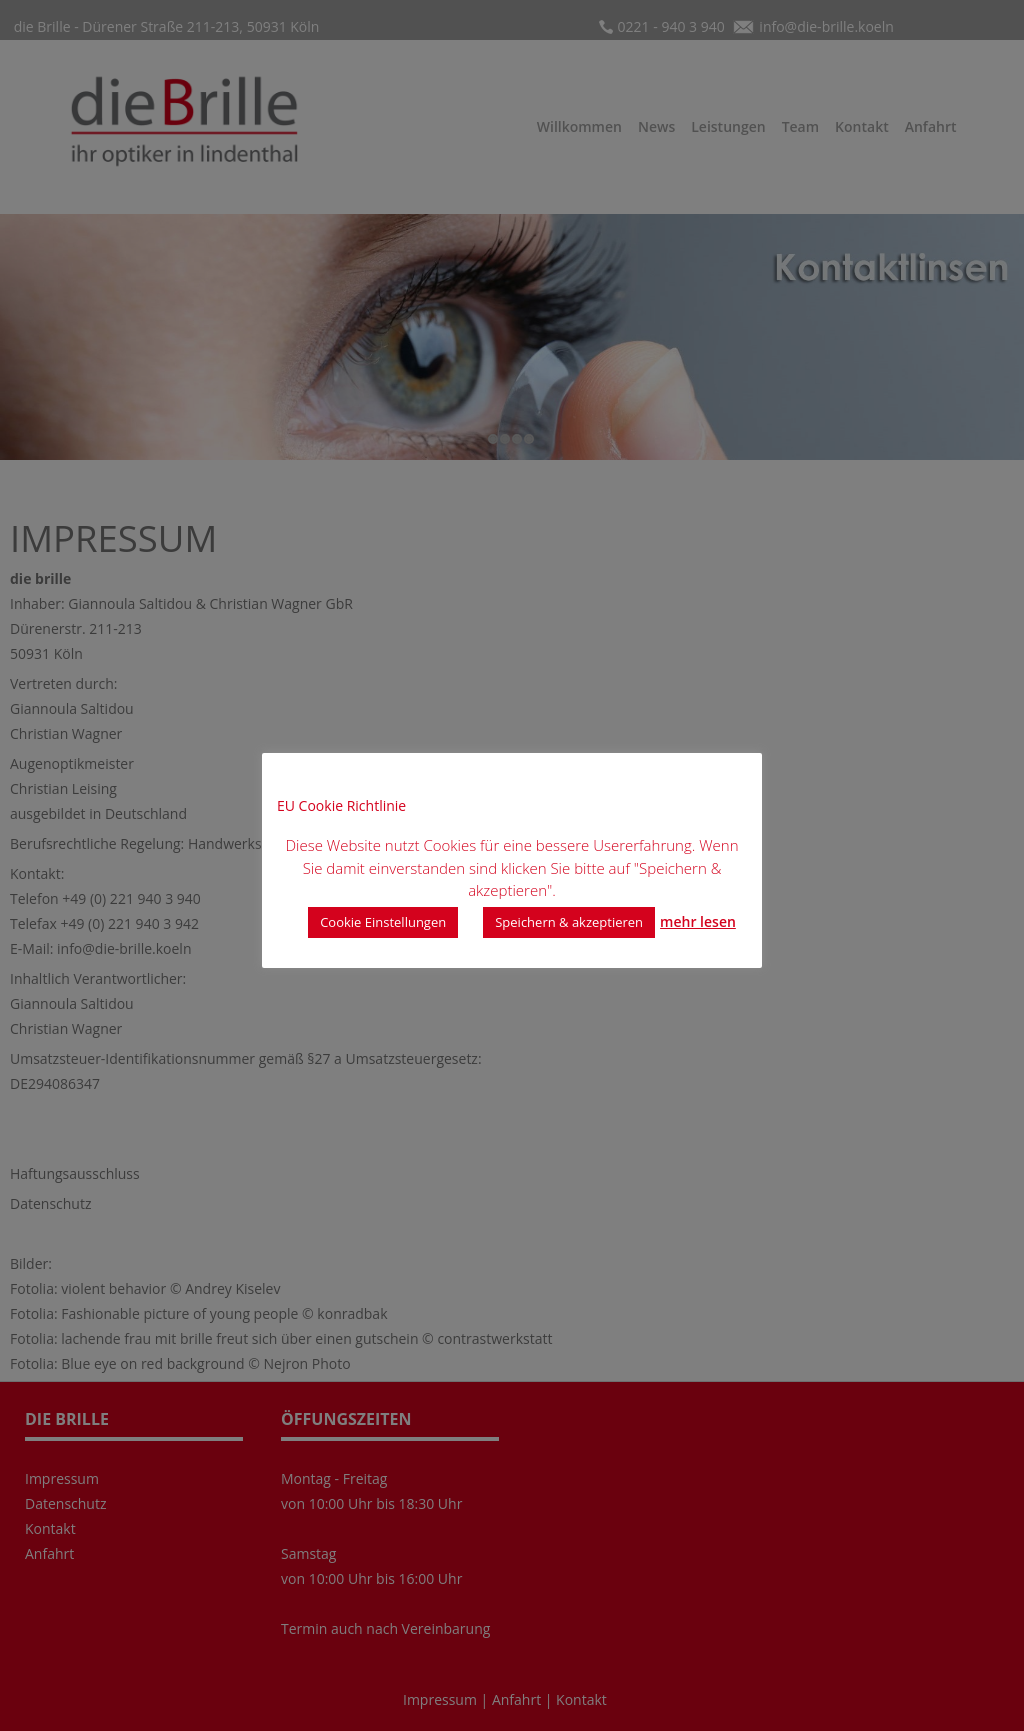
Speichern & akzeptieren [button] (569, 922)
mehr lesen (698, 921)
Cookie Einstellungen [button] (383, 922)
